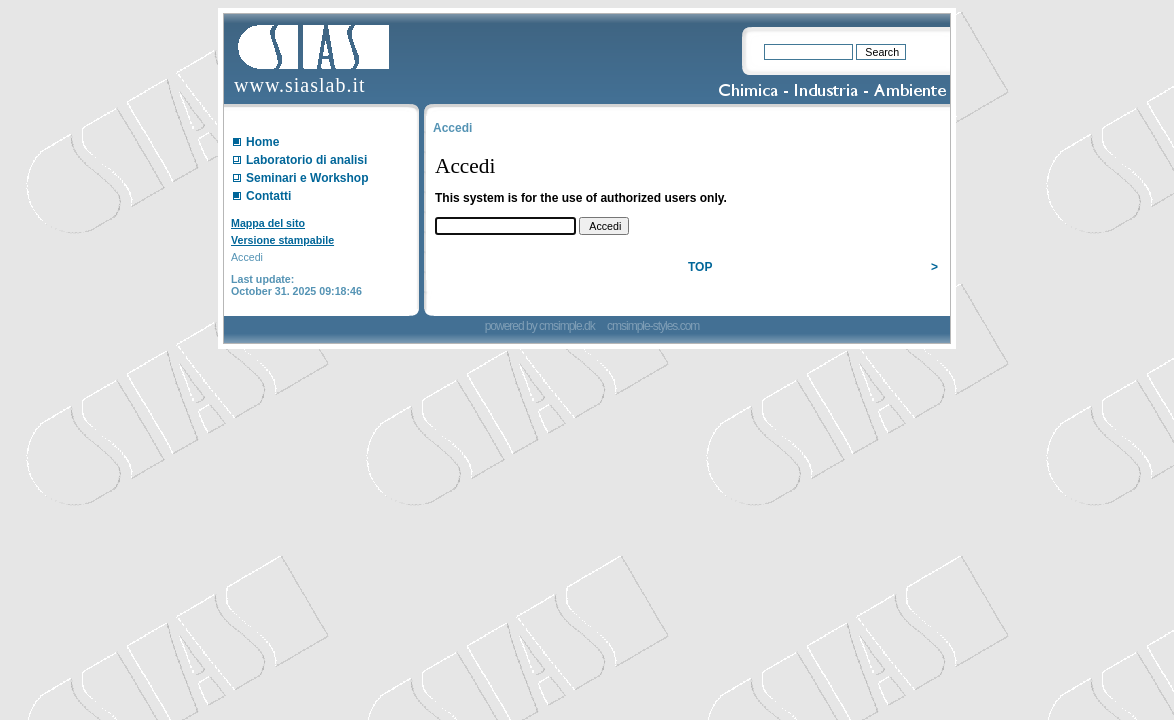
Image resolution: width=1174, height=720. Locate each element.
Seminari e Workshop (307, 178)
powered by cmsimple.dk (541, 326)
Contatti (268, 196)
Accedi (247, 257)
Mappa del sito (268, 223)
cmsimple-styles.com (653, 326)
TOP (700, 267)
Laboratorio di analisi (306, 160)
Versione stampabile (282, 240)
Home (262, 142)
